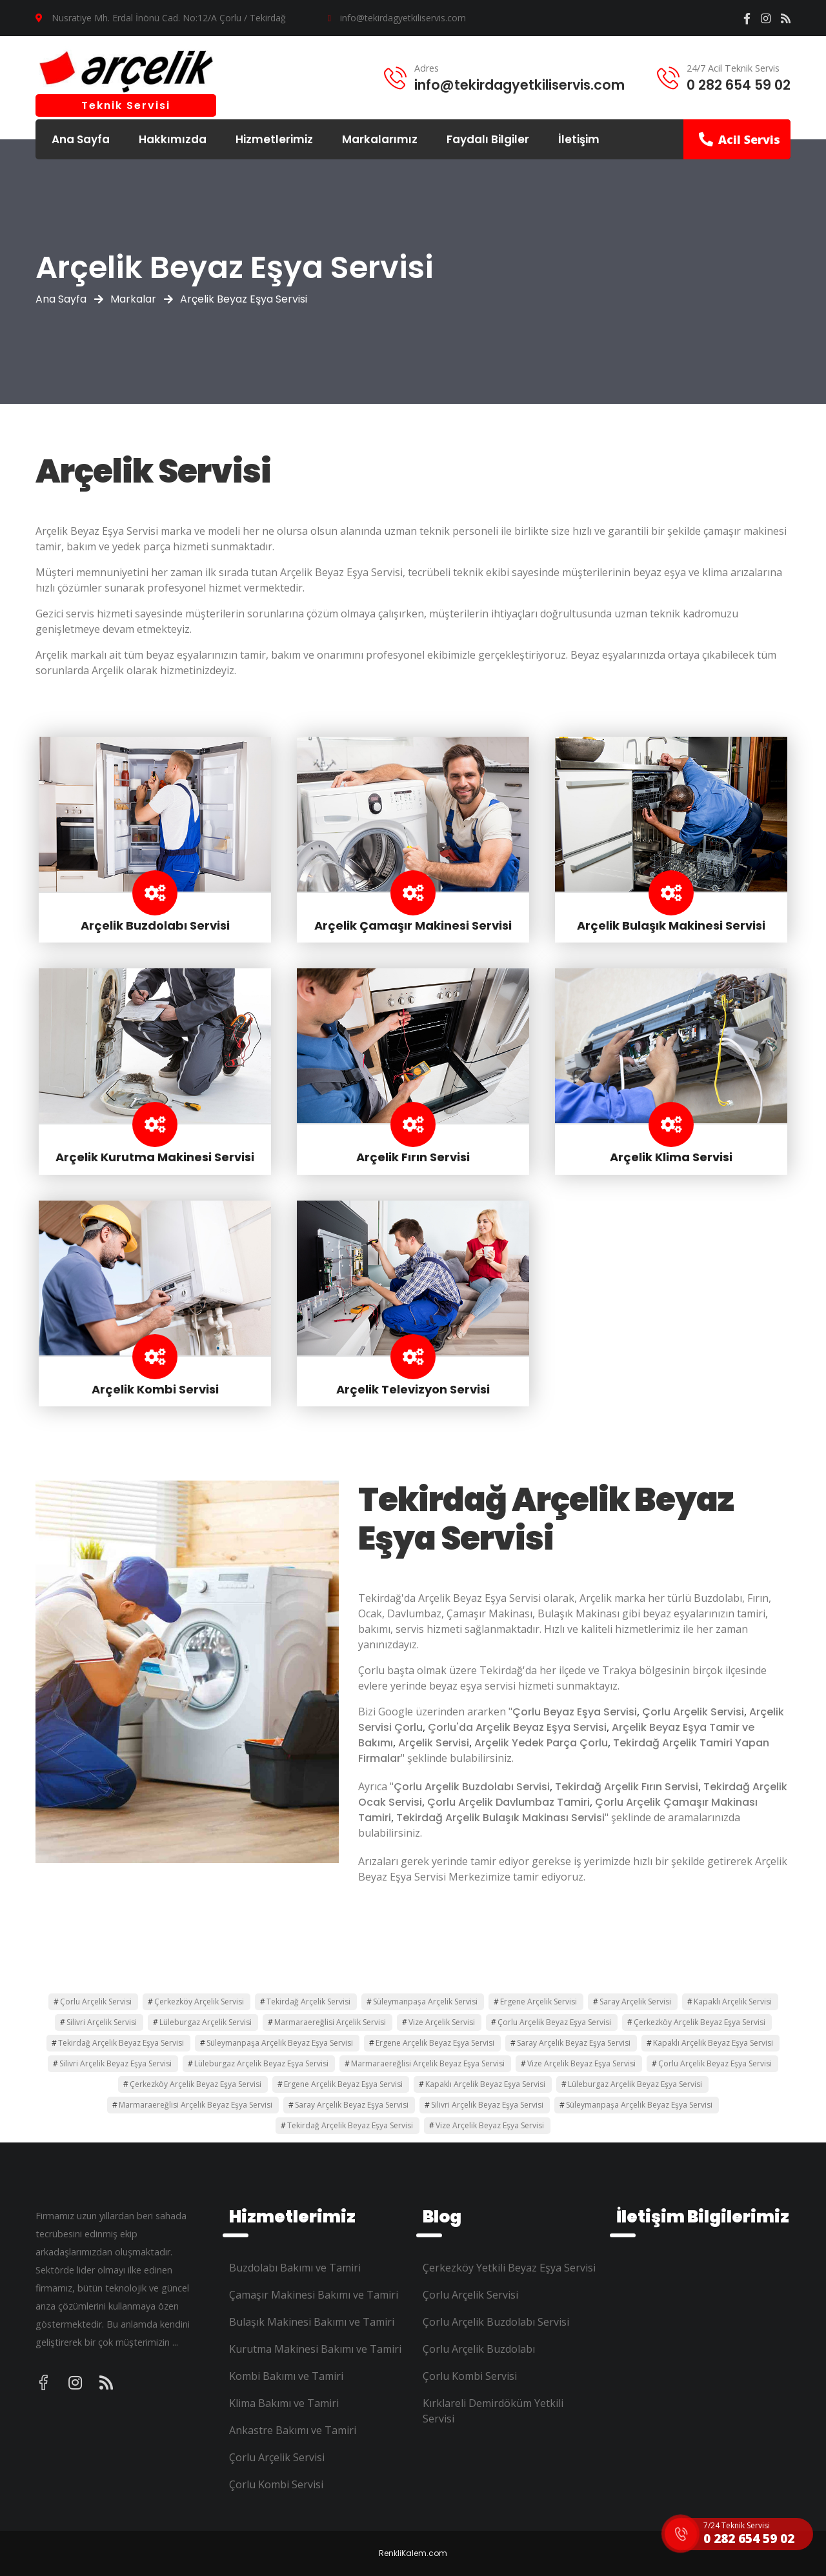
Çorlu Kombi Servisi (276, 2484)
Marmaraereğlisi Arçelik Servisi (330, 2022)
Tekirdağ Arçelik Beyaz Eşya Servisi (121, 2042)
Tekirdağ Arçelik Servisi (308, 2001)
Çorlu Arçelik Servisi (96, 2001)
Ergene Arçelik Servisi (538, 2001)
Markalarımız (380, 139)
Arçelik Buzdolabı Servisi (155, 925)
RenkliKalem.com (413, 2553)
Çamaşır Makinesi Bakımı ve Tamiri (313, 2295)
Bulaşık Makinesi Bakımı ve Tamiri (311, 2322)
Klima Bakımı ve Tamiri (284, 2403)
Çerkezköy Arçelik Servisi (199, 2001)
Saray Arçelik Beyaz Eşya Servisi (573, 2042)
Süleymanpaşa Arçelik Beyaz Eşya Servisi (279, 2042)
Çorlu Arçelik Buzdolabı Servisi (496, 2322)
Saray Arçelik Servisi (635, 2001)
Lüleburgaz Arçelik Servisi (205, 2022)
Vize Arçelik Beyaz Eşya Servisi (581, 2063)
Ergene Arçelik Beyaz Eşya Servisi (435, 2042)
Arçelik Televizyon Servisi (413, 1389)
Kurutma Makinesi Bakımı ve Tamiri (315, 2349)
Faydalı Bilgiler (488, 139)
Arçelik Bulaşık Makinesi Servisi (671, 925)
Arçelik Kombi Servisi (155, 1389)
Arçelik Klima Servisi (671, 1157)
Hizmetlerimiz (274, 139)
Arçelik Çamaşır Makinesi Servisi (413, 925)
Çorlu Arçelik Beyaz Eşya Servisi (554, 2022)
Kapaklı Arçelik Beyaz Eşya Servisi (713, 2042)
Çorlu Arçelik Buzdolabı (479, 2349)
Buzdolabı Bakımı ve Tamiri (295, 2268)
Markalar (133, 299)
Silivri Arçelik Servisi (101, 2022)
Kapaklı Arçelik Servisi (733, 2001)
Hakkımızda (172, 139)
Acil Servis (739, 139)
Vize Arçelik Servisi (441, 2022)
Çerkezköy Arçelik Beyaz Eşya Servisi (699, 2022)
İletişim (578, 139)
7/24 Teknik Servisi (736, 2525)
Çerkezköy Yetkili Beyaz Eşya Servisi (509, 2268)
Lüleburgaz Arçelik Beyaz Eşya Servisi (261, 2063)
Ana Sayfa (81, 139)
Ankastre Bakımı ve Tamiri (292, 2430)
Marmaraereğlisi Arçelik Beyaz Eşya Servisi (428, 2063)
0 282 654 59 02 (739, 84)
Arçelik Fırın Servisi (413, 1157)
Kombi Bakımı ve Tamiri (286, 2376)
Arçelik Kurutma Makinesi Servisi (154, 1157)
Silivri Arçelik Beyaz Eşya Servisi (115, 2063)
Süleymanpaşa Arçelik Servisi (425, 2001)
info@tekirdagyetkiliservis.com (403, 18)
